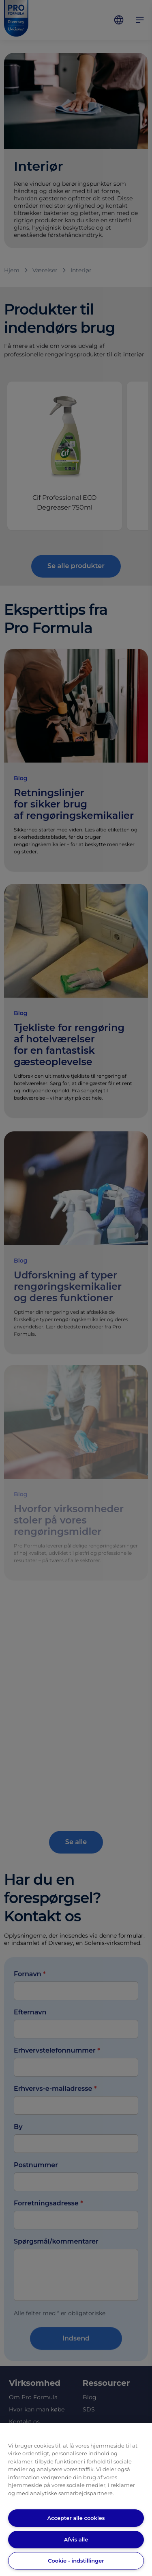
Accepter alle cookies (76, 2518)
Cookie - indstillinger (76, 2560)
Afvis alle (76, 2539)
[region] (76, 2499)
